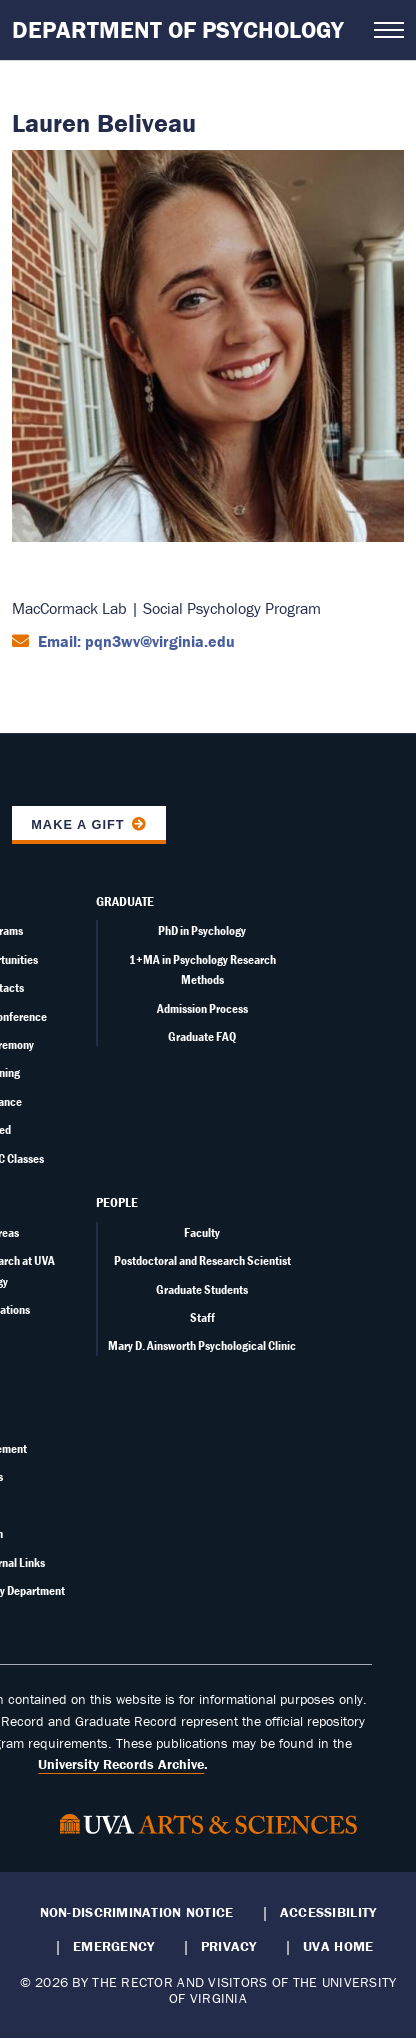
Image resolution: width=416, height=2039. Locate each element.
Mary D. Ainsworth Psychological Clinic (202, 1345)
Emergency (113, 1946)
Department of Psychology (178, 29)
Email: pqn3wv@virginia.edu (134, 641)
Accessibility (328, 1912)
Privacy (229, 1946)
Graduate (125, 901)
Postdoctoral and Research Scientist (202, 1260)
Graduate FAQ (202, 1036)
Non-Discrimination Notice (137, 1912)
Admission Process (202, 1008)
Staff (202, 1317)
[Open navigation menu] (389, 30)
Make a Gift (78, 824)
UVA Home (338, 1946)
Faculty (202, 1232)
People (117, 1202)
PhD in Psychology (202, 930)
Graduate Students (202, 1289)
